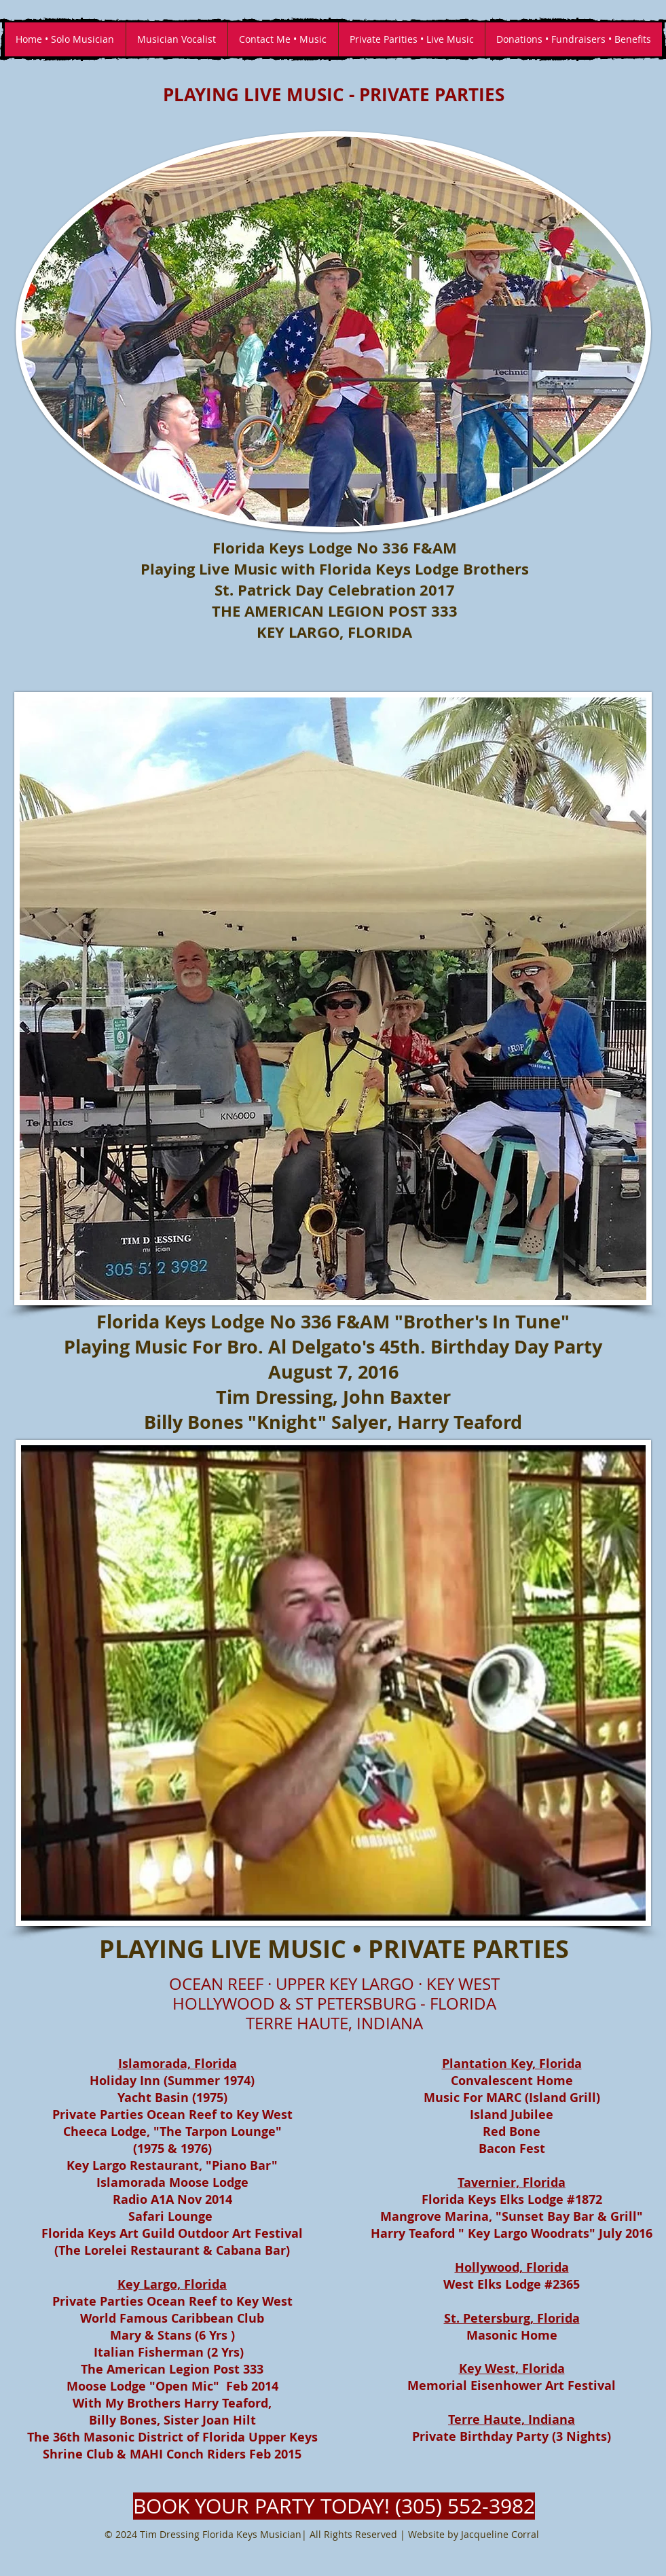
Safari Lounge (170, 2216)
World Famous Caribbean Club (172, 2318)
